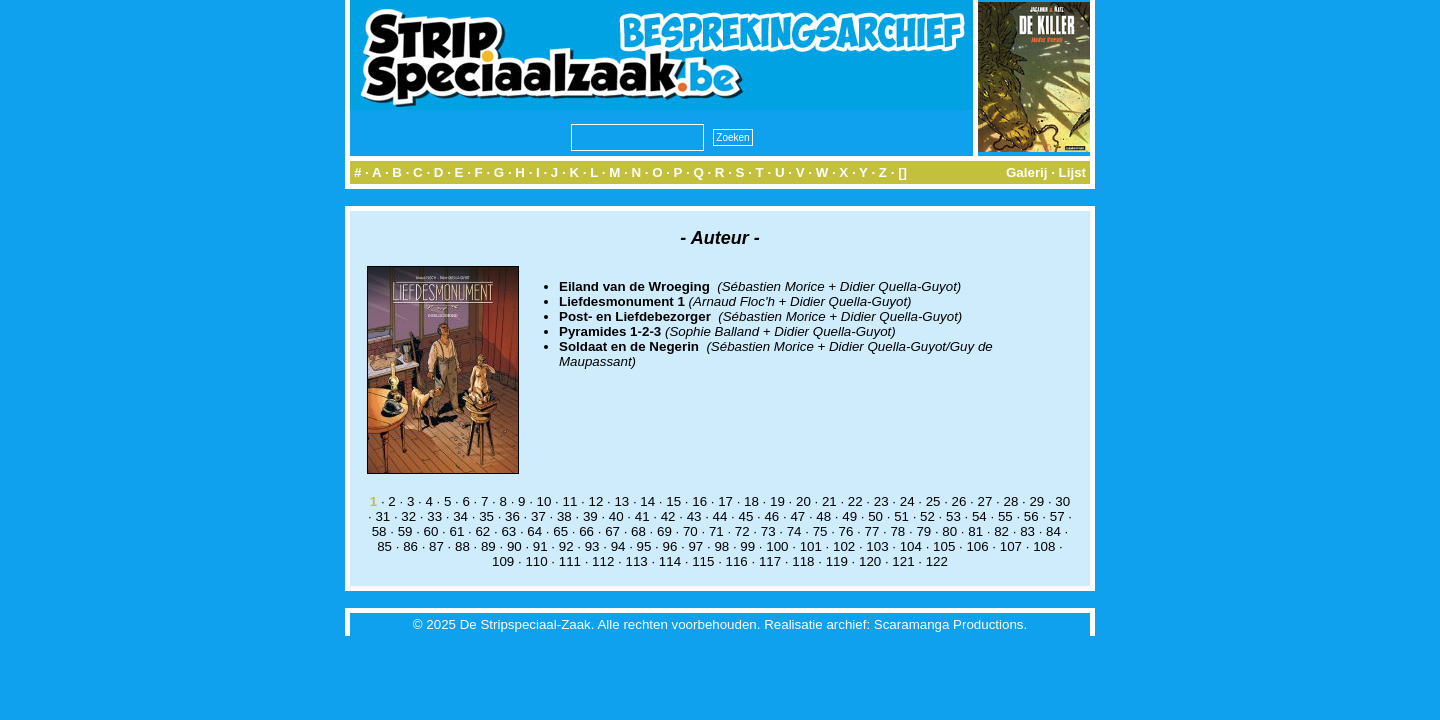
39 (590, 516)
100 (777, 546)
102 (844, 546)
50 (875, 516)
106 (977, 546)
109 (503, 561)
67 (612, 531)
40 (616, 516)
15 (673, 501)
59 (405, 531)
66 (586, 531)
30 (1062, 501)
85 (384, 546)
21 (829, 501)
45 (746, 516)
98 (721, 546)
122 (937, 561)
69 (664, 531)
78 (897, 531)
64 (534, 531)
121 (903, 561)
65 (560, 531)
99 (747, 546)
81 (975, 531)
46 (771, 516)
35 (486, 516)
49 (849, 516)
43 (694, 516)
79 (923, 531)
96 (670, 546)
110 (536, 561)
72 (742, 531)
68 (638, 531)
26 (959, 501)
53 (953, 516)
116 (737, 561)
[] (902, 172)
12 (595, 501)
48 (823, 516)
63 (508, 531)
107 (1011, 546)
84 (1053, 531)
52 (927, 516)
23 (881, 501)
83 (1027, 531)
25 (933, 501)
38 (564, 516)
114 (670, 561)
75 (820, 531)
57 (1057, 516)
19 (777, 501)
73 (768, 531)
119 (837, 561)
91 (540, 546)
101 (811, 546)
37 (538, 516)
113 (636, 561)
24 (907, 501)
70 (690, 531)
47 (797, 516)
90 (514, 546)
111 (570, 561)
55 (1005, 516)
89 (488, 546)
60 (431, 531)
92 (566, 546)
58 (379, 531)
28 (1010, 501)
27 (985, 501)
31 (382, 516)
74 (794, 531)
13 (621, 501)
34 (460, 516)
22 (855, 501)
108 (1044, 546)
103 (877, 546)
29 (1036, 501)
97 (695, 546)
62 (482, 531)
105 (944, 546)
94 (618, 546)
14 (647, 501)
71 (716, 531)
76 (846, 531)
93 (592, 546)
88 (462, 546)
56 (1031, 516)
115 (703, 561)
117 (770, 561)
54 (979, 516)
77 (872, 531)
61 (457, 531)
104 (911, 546)
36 (512, 516)
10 (544, 501)
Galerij (1027, 172)
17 (725, 501)
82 (1001, 531)
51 (901, 516)
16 (699, 501)
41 (642, 516)
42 (668, 516)
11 (570, 501)
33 (434, 516)
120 (870, 561)
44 (720, 516)
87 (436, 546)
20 (803, 501)
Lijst (1072, 172)
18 (751, 501)
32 (408, 516)
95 (644, 546)
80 (949, 531)
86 (410, 546)
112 (603, 561)
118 (803, 561)
